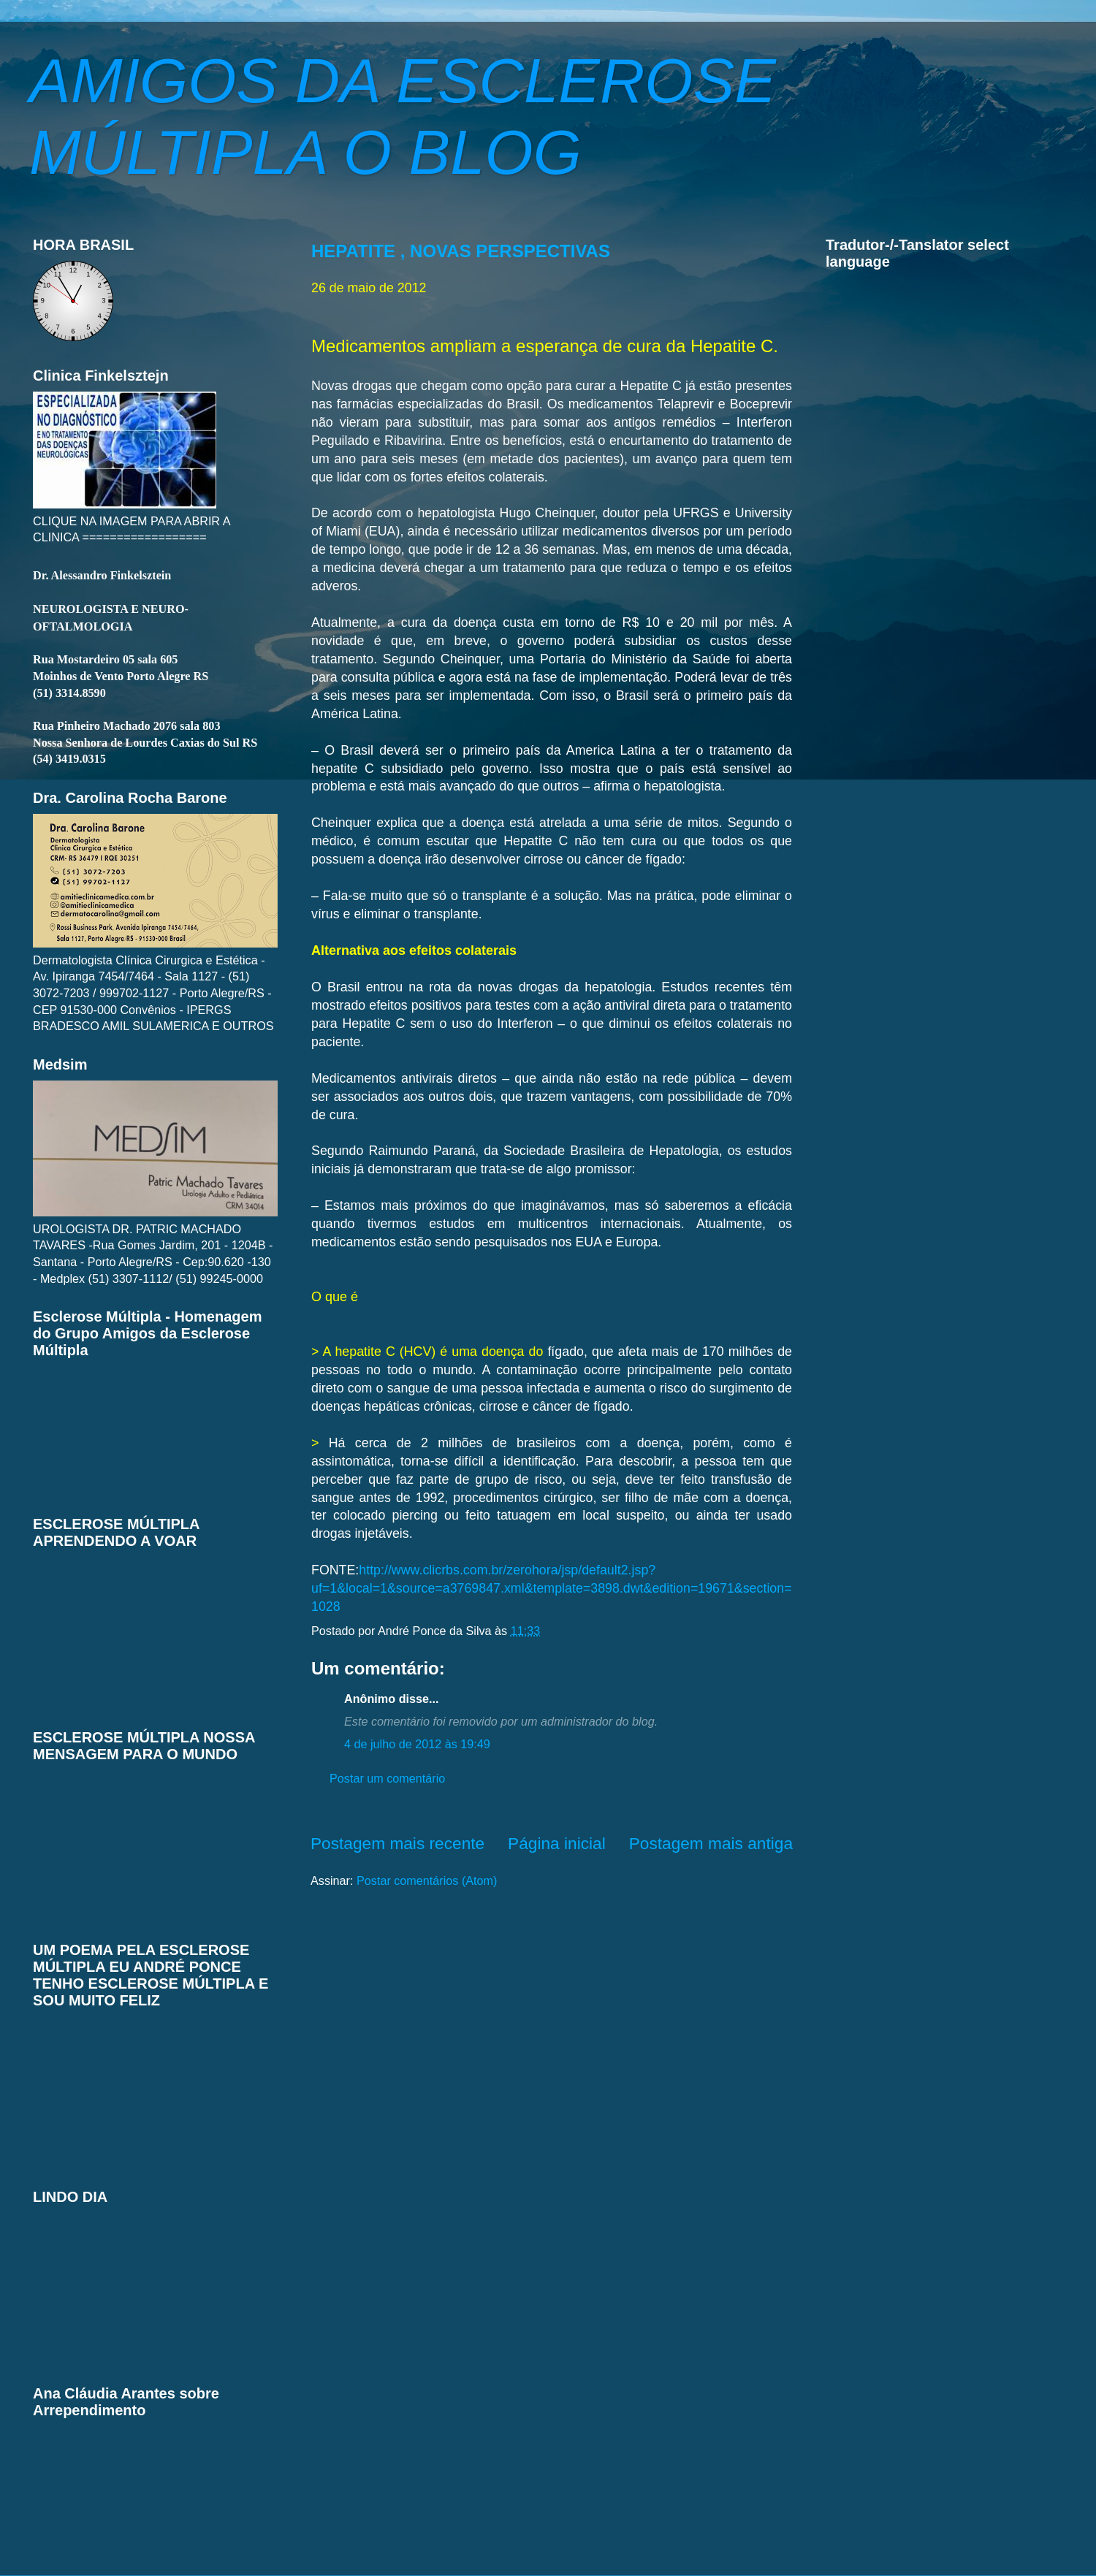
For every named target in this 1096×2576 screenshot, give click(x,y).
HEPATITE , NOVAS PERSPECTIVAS (460, 251)
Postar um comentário (387, 1778)
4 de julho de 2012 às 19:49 (417, 1743)
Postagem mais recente (397, 1843)
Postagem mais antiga (711, 1843)
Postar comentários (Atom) (427, 1880)
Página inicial (557, 1843)
